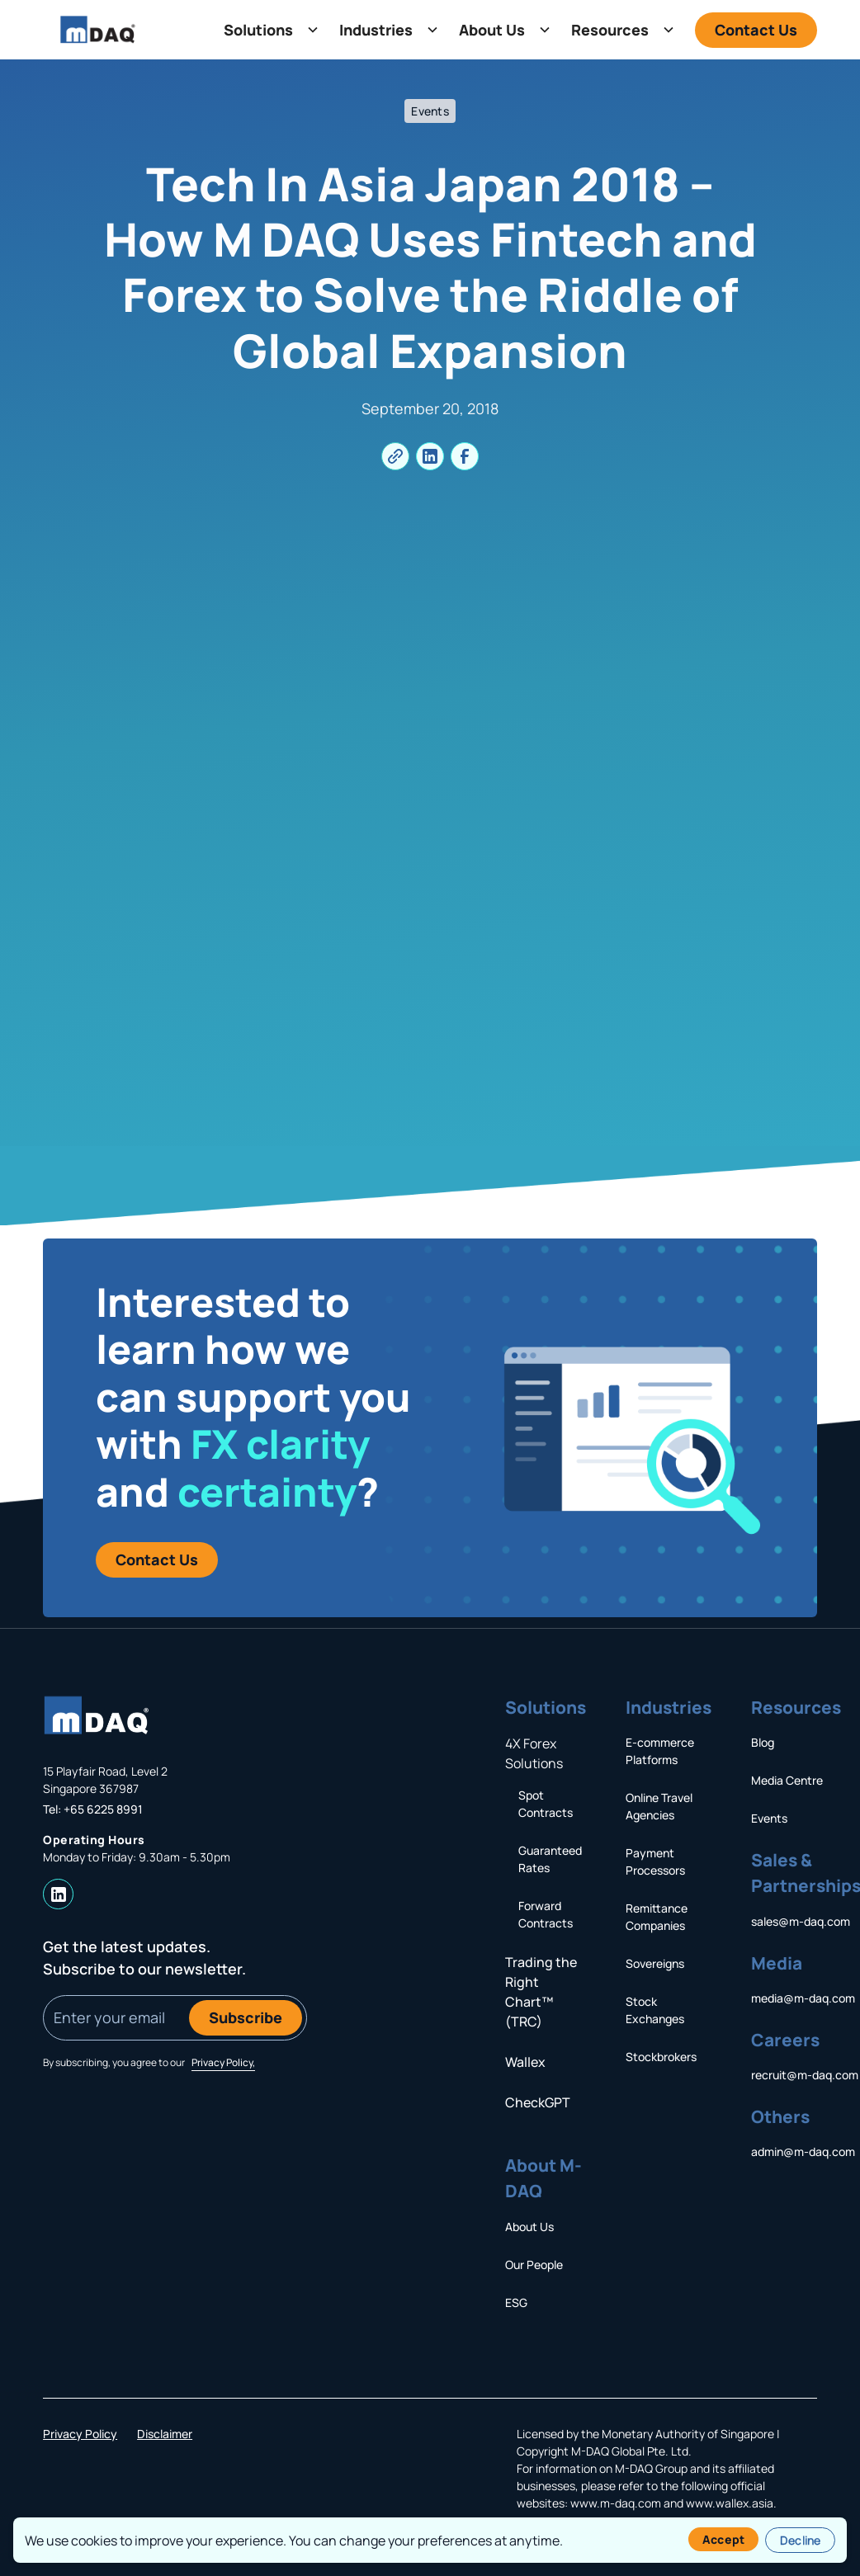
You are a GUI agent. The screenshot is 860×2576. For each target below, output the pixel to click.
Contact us (157, 1559)
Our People (534, 2264)
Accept (723, 2539)
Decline (800, 2540)
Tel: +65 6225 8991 (93, 1809)
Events (769, 1818)
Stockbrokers (661, 2056)
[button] (268, 30)
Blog (762, 1742)
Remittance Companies (657, 1916)
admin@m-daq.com (803, 2151)
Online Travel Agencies (659, 1806)
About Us (529, 2226)
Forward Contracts (545, 1914)
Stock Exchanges (655, 2009)
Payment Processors (655, 1861)
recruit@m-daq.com (804, 2075)
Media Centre (787, 1780)
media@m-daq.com (803, 1998)
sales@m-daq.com (800, 1921)
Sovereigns (655, 1963)
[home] (98, 29)
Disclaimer (164, 2434)
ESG (516, 2302)
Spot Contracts (545, 1803)
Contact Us (756, 30)
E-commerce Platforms (660, 1750)
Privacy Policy (80, 2434)
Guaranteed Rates (550, 1858)
